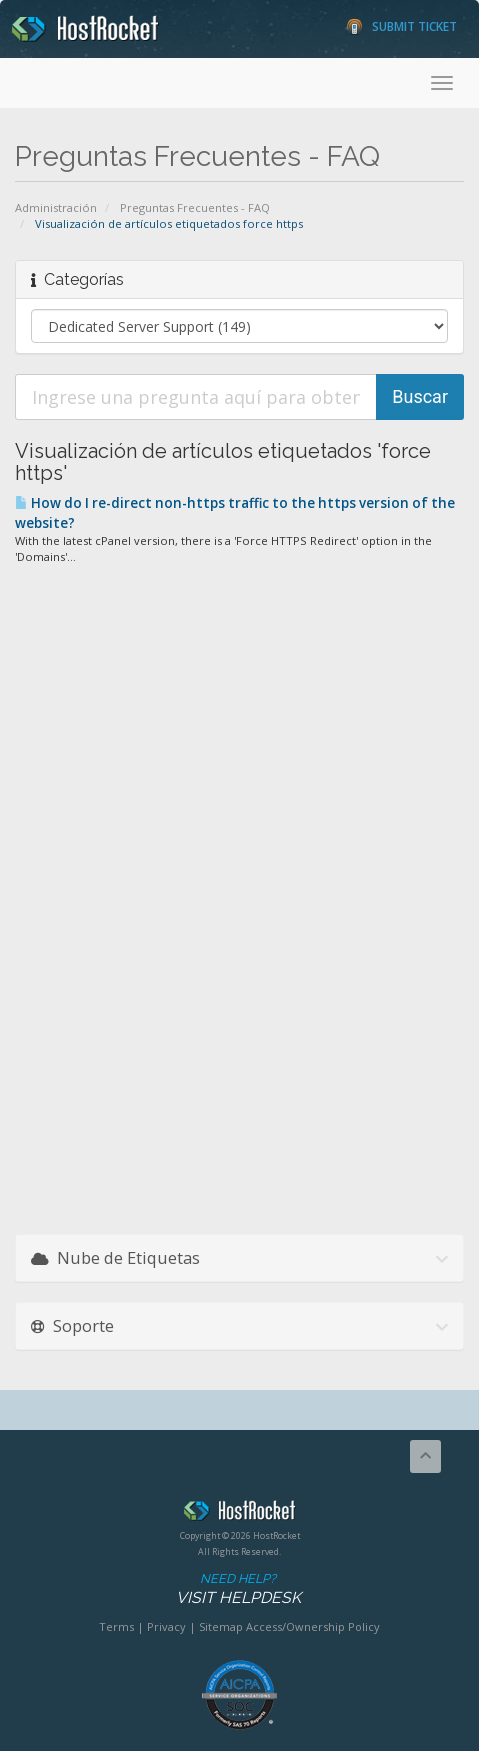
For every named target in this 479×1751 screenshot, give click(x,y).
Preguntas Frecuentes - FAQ (195, 207)
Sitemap (221, 1626)
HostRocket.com (239, 1514)
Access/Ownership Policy (313, 1626)
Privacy (166, 1626)
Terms (116, 1626)
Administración (56, 207)
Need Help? (238, 1589)
